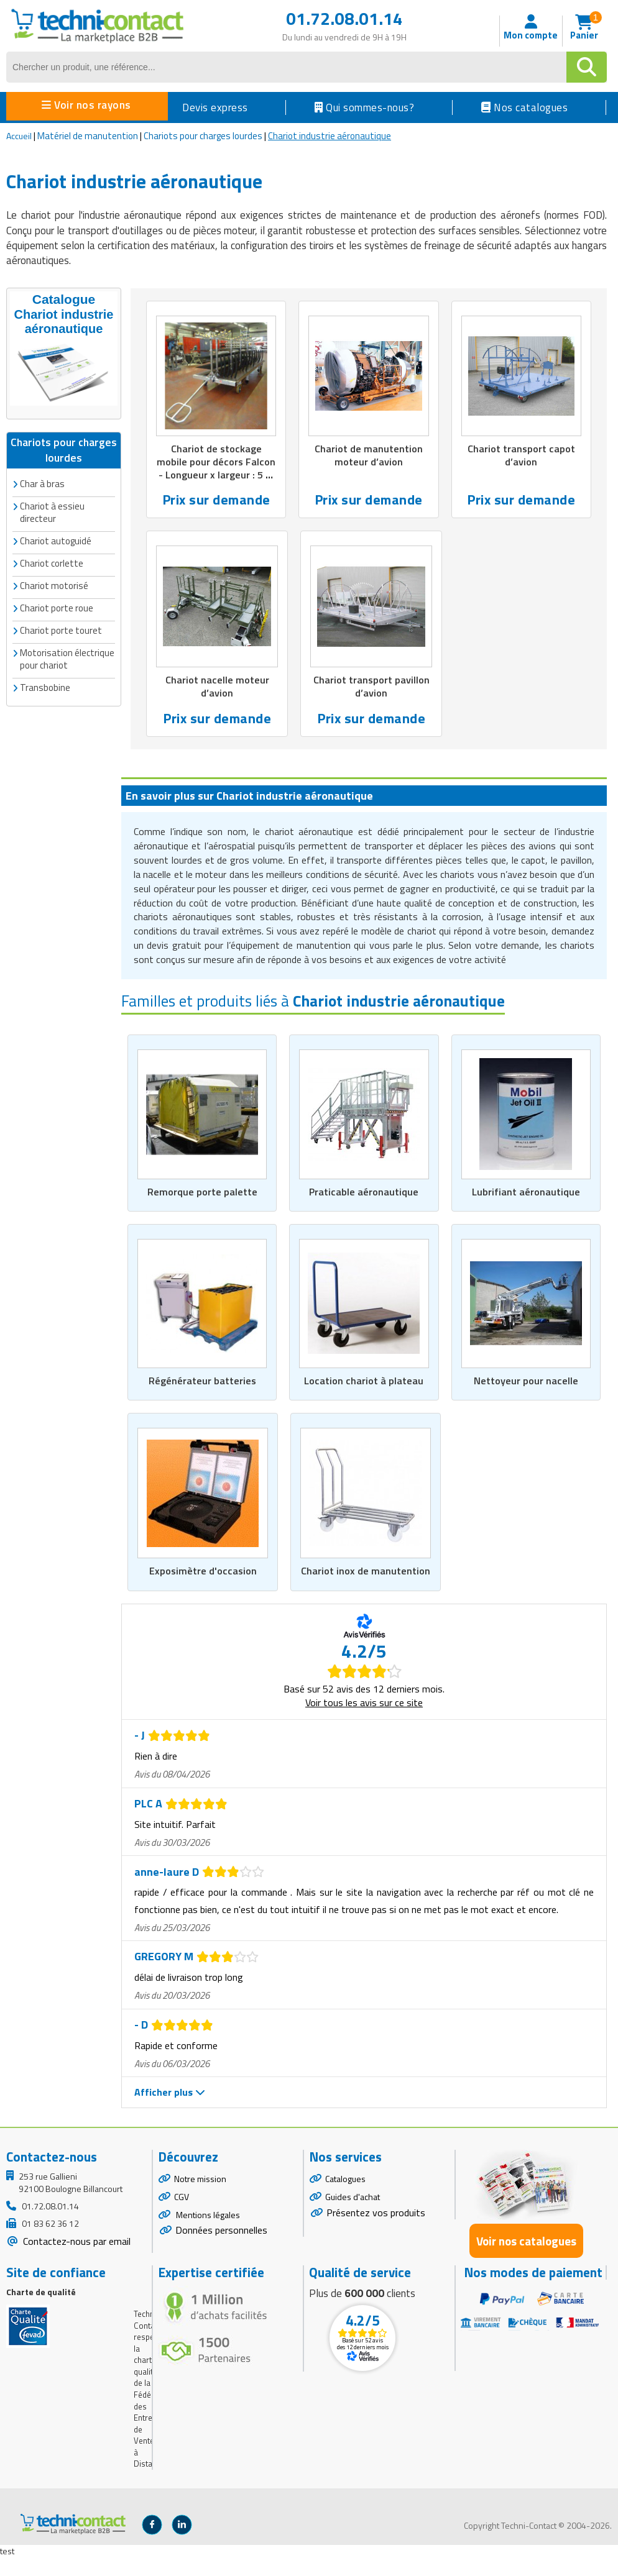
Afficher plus (169, 2110)
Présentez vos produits (375, 2230)
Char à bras (42, 481)
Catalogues (345, 2197)
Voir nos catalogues (526, 2259)
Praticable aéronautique (363, 1195)
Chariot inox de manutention (365, 1582)
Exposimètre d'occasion (202, 1582)
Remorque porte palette (202, 1195)
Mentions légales (207, 2232)
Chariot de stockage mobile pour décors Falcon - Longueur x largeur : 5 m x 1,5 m (216, 469)
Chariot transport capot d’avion (521, 456)
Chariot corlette (51, 561)
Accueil (19, 135)
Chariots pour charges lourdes (203, 136)
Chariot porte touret (61, 628)
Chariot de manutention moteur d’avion (368, 456)
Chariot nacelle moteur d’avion (217, 689)
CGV (181, 2215)
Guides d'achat (352, 2215)
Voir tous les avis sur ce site (364, 1721)
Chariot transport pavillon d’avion (371, 689)
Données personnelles (221, 2248)
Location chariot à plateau (364, 1385)
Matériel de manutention (87, 136)
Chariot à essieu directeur (52, 509)
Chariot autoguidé (55, 538)
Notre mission (200, 2197)
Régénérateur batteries (202, 1385)
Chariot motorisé (54, 583)
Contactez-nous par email (76, 2260)
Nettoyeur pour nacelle (526, 1385)
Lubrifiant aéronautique (525, 1195)
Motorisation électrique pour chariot (67, 656)
